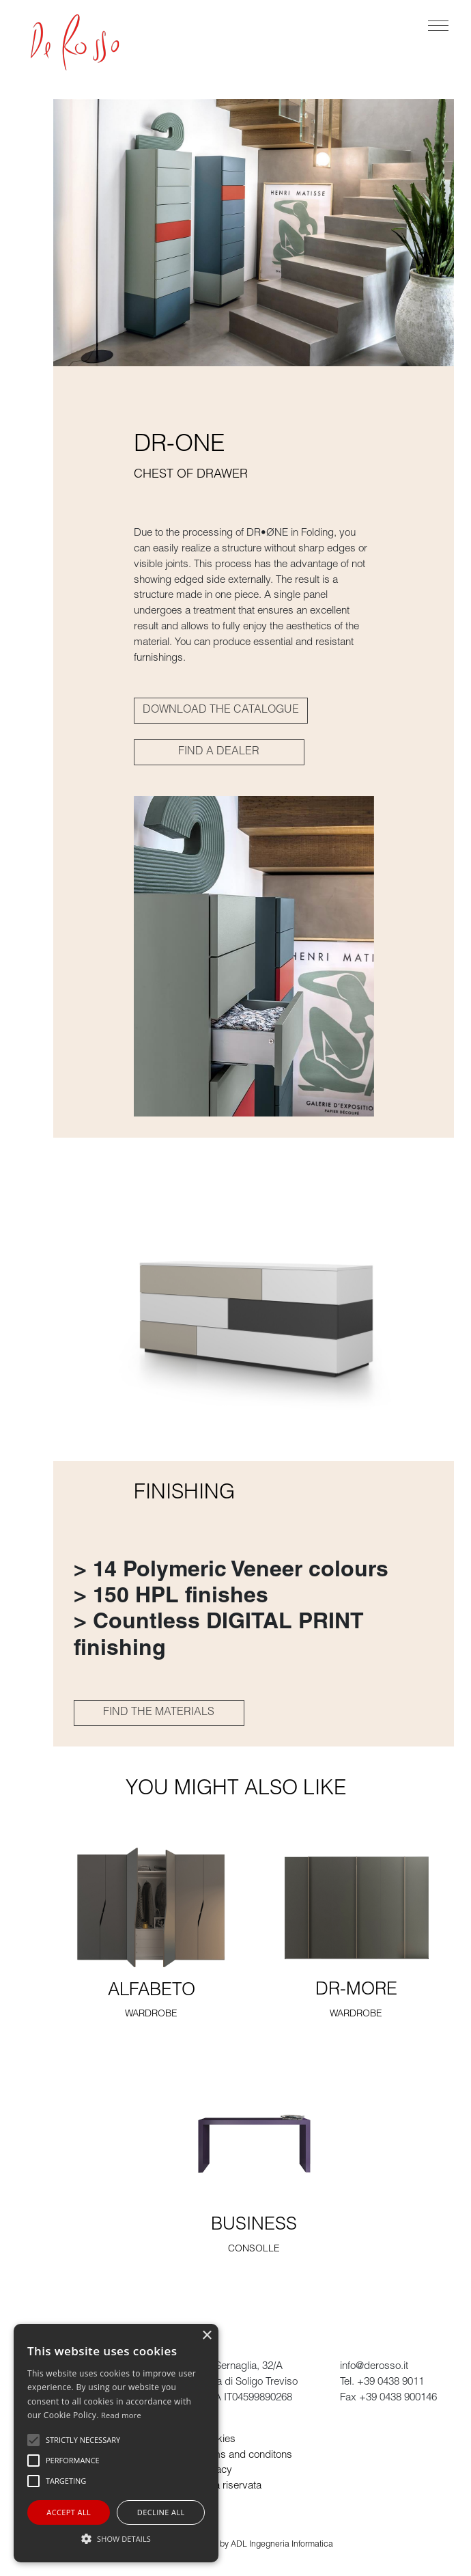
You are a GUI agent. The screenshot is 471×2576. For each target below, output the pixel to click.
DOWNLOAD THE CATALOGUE (221, 710)
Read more (121, 2415)
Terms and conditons (245, 2455)
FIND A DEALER (218, 752)
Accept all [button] (68, 2512)
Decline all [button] (161, 2512)
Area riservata (230, 2486)
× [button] (206, 2336)
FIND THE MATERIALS (158, 1713)
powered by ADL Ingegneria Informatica (259, 2544)
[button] (116, 2538)
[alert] (116, 2443)
